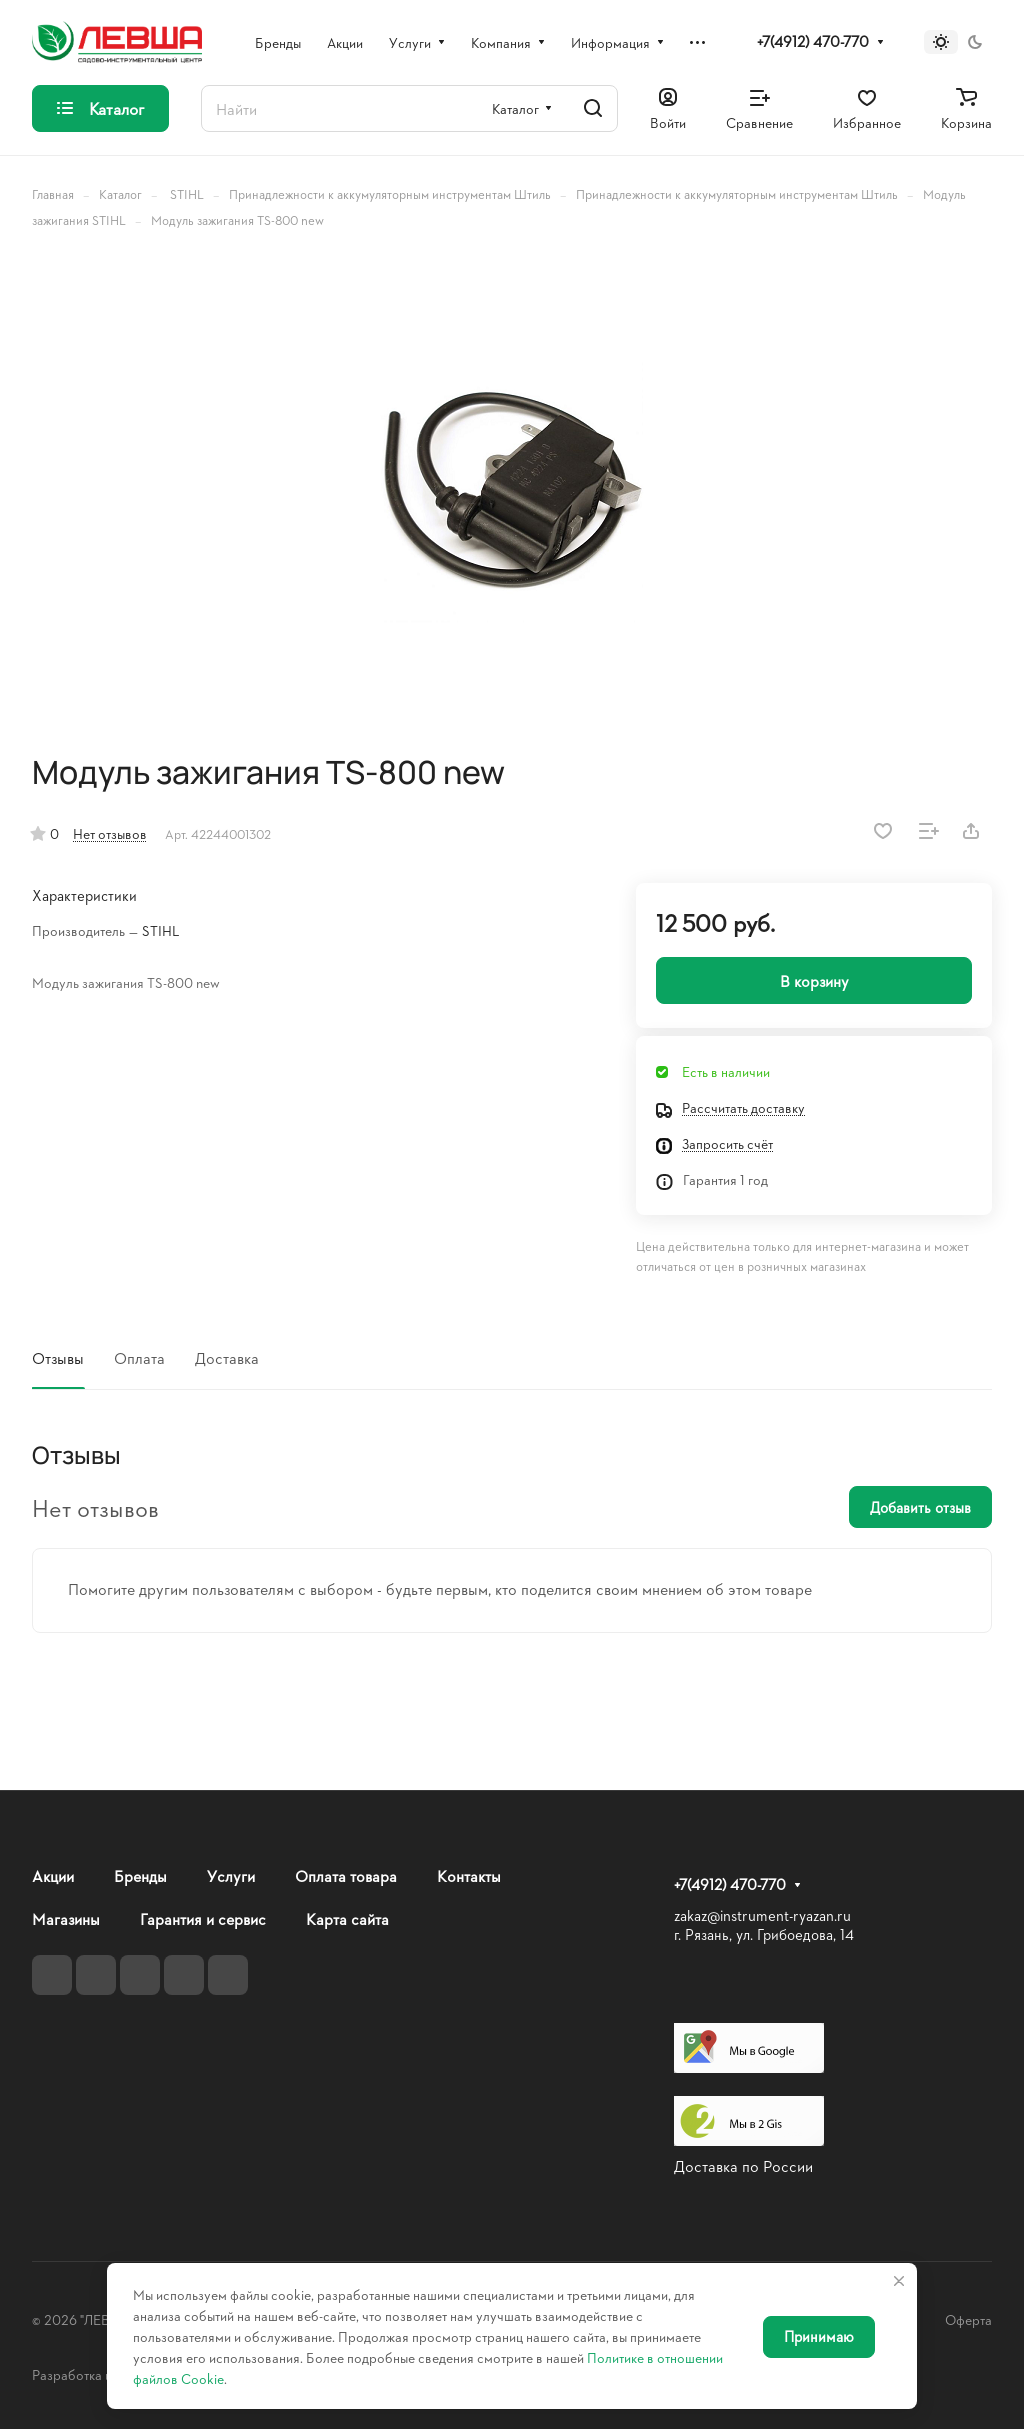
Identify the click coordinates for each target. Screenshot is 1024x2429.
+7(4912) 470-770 (813, 42)
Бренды (140, 1875)
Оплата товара (346, 1875)
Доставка (227, 1357)
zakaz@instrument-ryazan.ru (762, 1915)
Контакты (469, 1875)
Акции (53, 1875)
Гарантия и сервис (203, 1918)
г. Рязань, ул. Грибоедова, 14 (764, 1934)
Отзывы (58, 1357)
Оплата (139, 1357)
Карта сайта (347, 1918)
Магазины (66, 1918)
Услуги (231, 1875)
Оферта (968, 2319)
